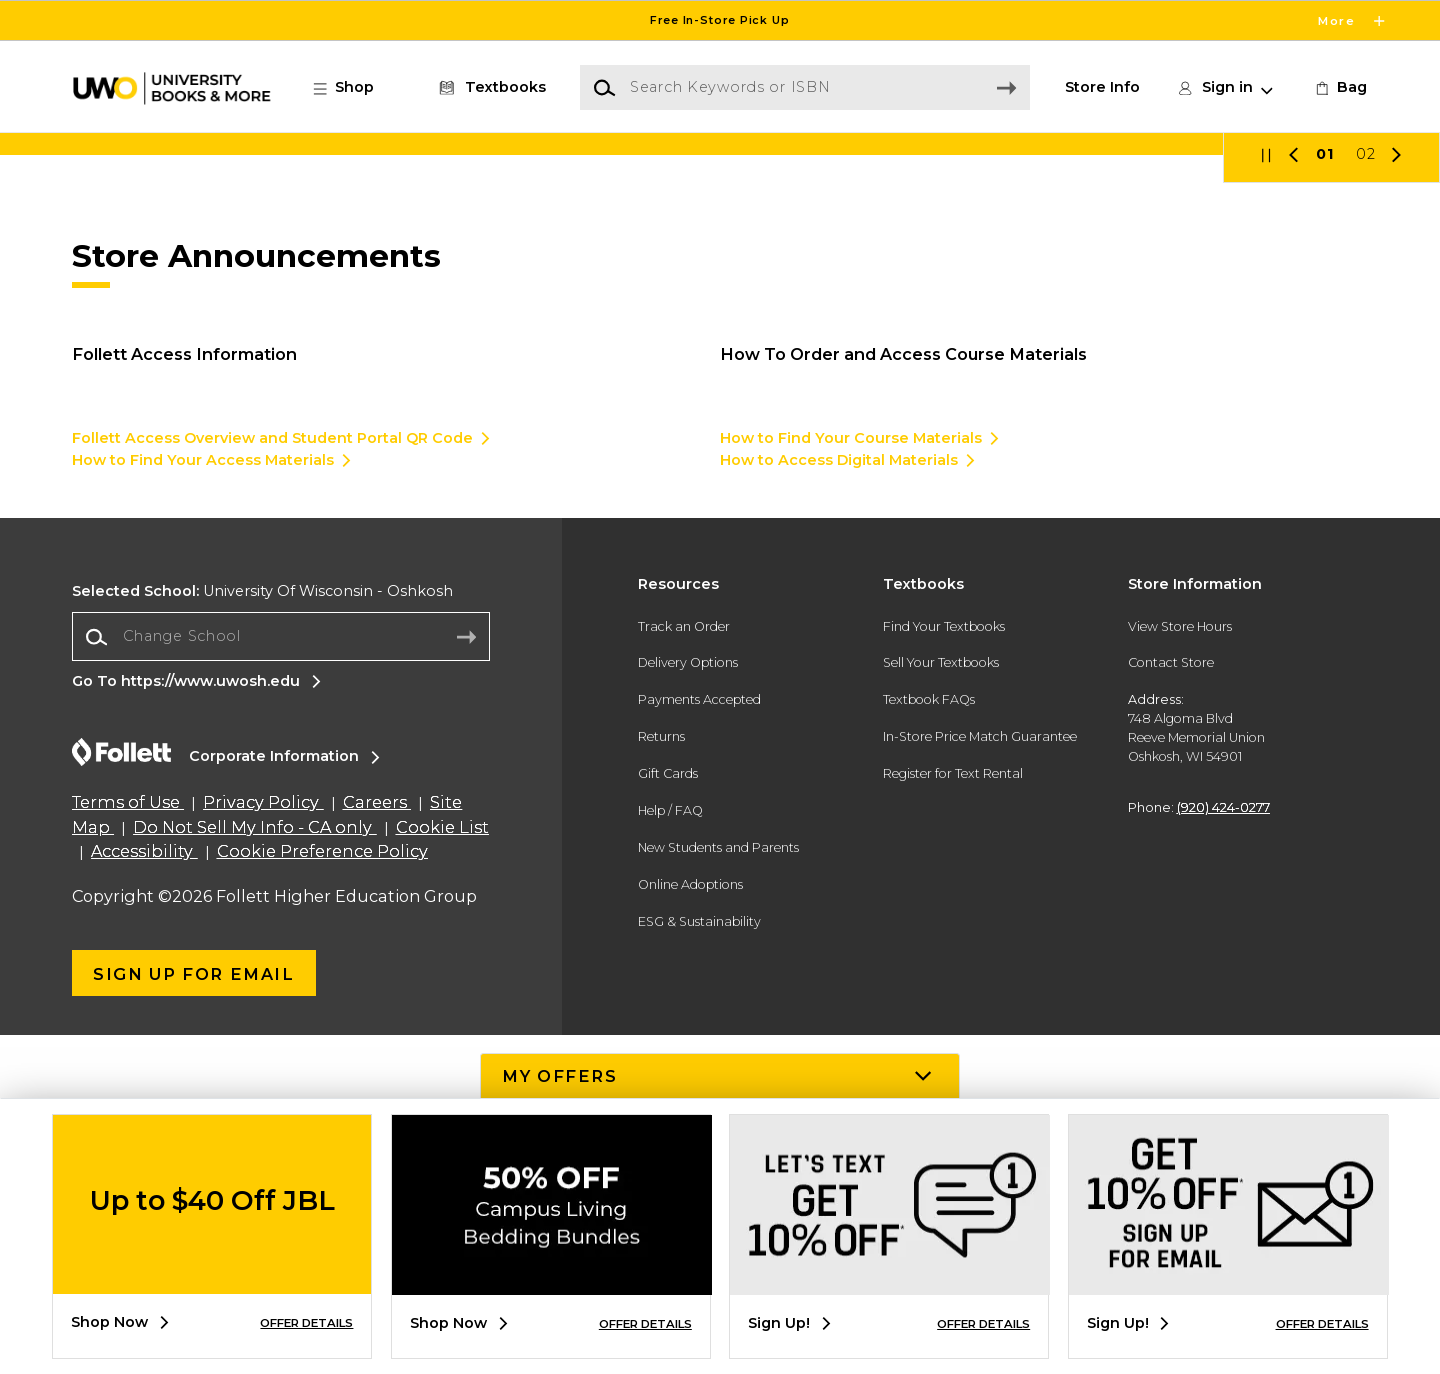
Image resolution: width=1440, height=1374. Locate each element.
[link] (1339, 88)
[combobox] (281, 975)
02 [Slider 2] (1366, 493)
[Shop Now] (720, 313)
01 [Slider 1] (1325, 493)
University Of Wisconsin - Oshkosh (262, 929)
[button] (354, 88)
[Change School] (281, 974)
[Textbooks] (489, 88)
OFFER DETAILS (306, 1323)
